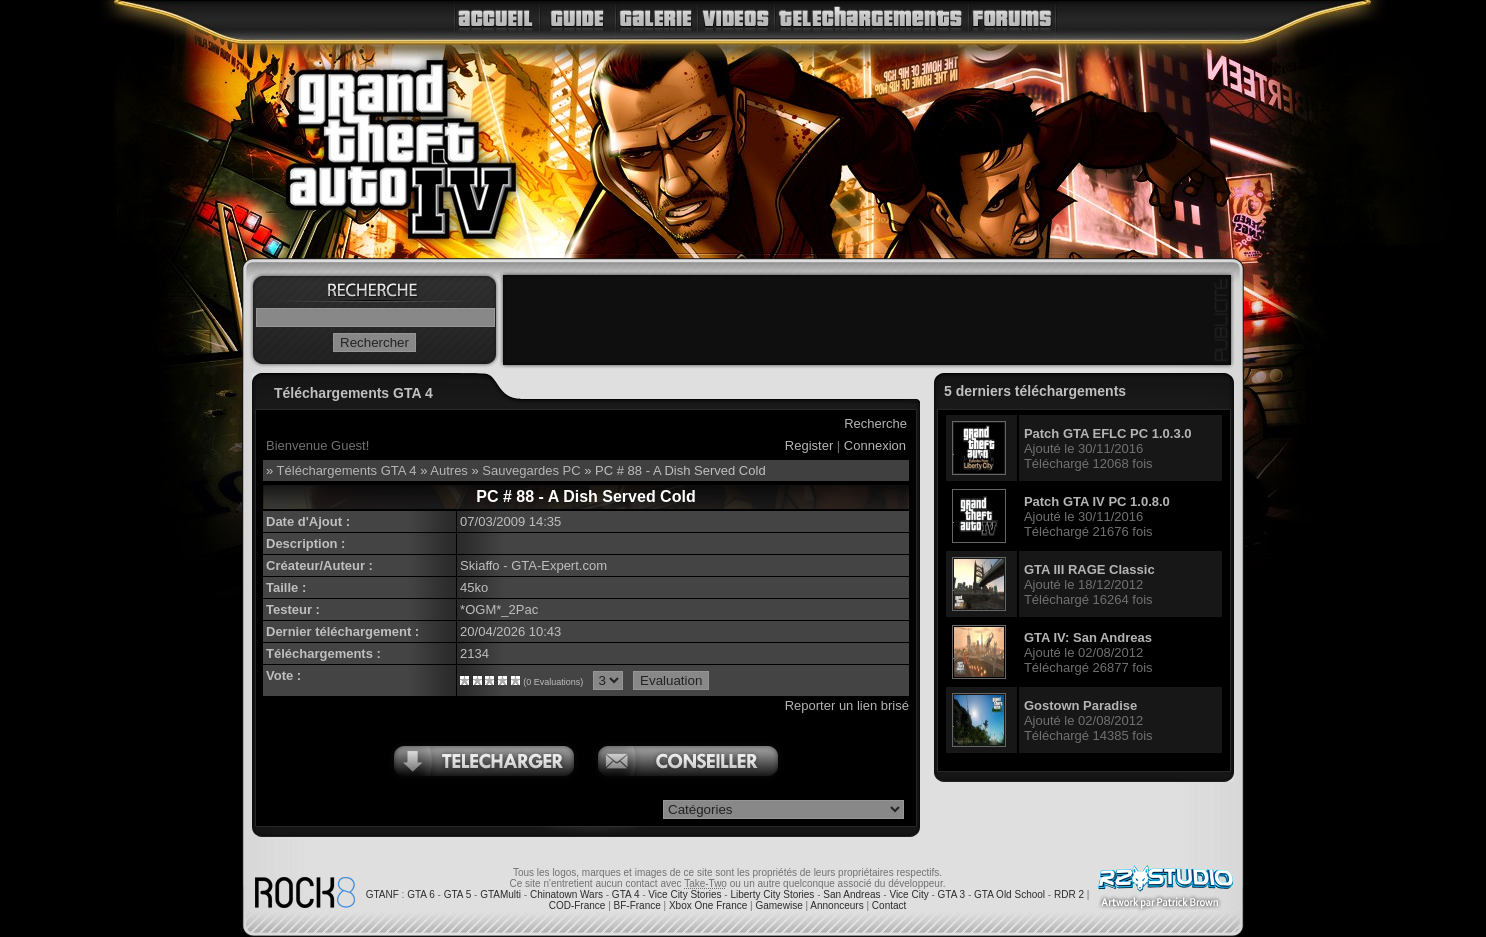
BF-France (637, 905)
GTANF (382, 894)
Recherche (875, 423)
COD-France (577, 905)
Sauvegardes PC (531, 470)
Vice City (908, 894)
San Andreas (851, 894)
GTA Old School (1009, 894)
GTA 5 (458, 894)
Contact (889, 905)
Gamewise (778, 905)
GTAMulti (500, 894)
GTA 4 (626, 894)
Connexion (875, 445)
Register (809, 445)
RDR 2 (1069, 894)
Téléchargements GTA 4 (347, 470)
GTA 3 (952, 894)
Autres (449, 470)
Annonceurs (836, 905)
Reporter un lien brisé (847, 705)
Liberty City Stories (772, 894)
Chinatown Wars (566, 894)
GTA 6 (421, 894)
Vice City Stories (684, 894)
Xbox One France (708, 905)
